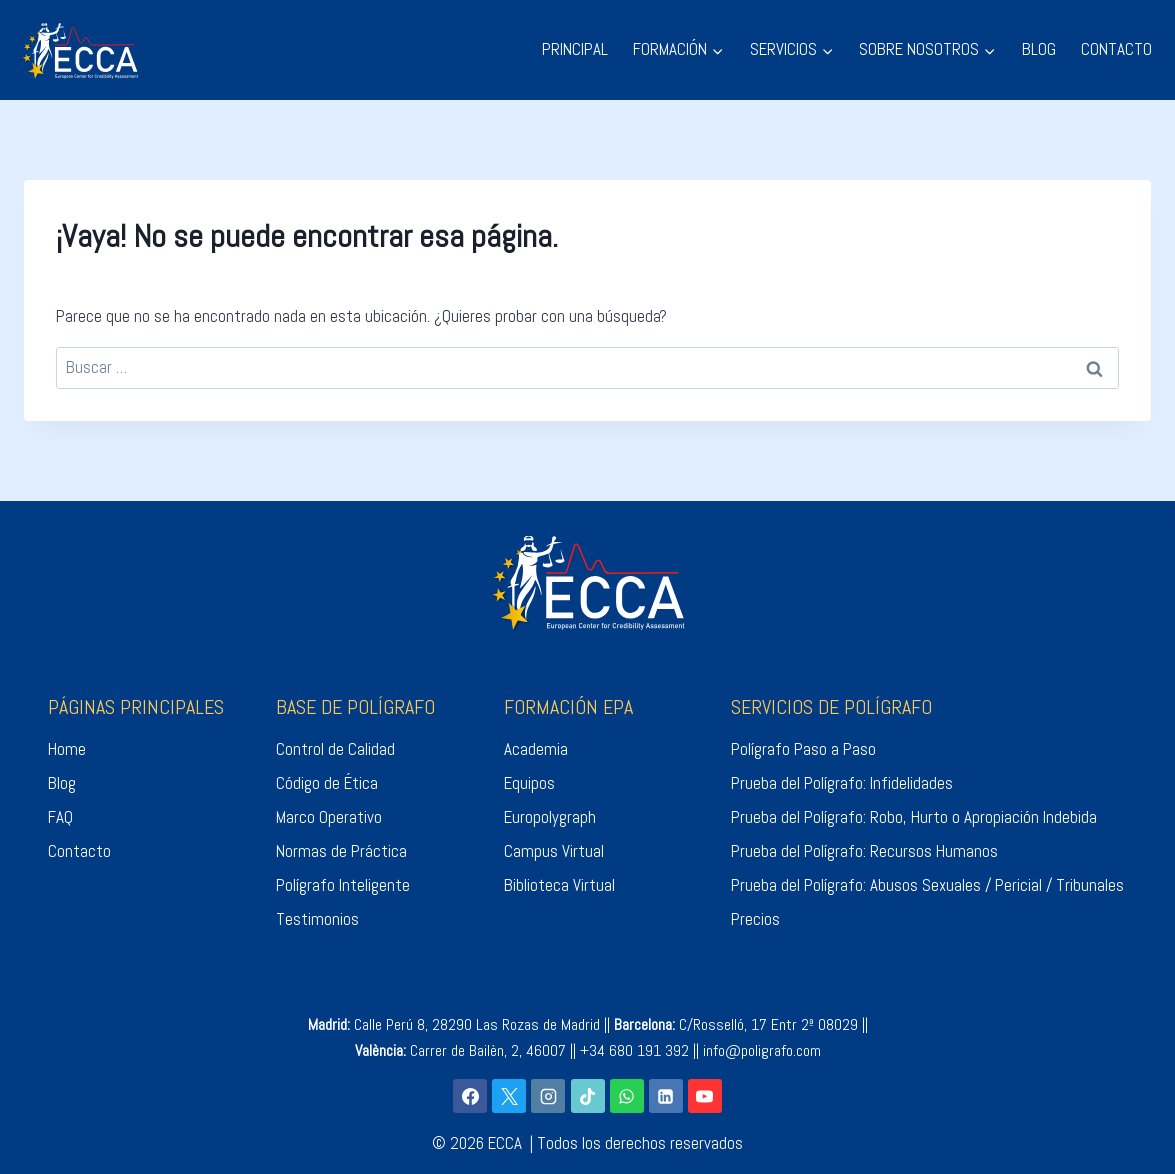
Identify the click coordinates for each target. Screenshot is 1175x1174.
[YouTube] (705, 1096)
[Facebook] (470, 1096)
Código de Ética (327, 783)
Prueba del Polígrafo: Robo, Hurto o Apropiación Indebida (914, 817)
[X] (509, 1096)
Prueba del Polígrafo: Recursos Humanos (864, 851)
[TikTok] (588, 1096)
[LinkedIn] (666, 1096)
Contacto (79, 851)
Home (67, 749)
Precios (755, 919)
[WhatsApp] (627, 1096)
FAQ (60, 817)
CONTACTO (1116, 49)
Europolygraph (550, 817)
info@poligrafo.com (762, 1050)
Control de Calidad (335, 749)
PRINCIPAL (575, 49)
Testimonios (317, 919)
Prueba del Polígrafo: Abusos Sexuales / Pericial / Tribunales (927, 885)
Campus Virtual (554, 851)
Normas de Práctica (341, 851)
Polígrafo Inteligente (343, 885)
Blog (62, 783)
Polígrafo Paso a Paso (803, 749)
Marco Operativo (329, 817)
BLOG (1039, 49)
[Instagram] (548, 1096)
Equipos (529, 783)
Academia (536, 749)
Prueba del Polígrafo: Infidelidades (842, 783)
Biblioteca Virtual (559, 885)
